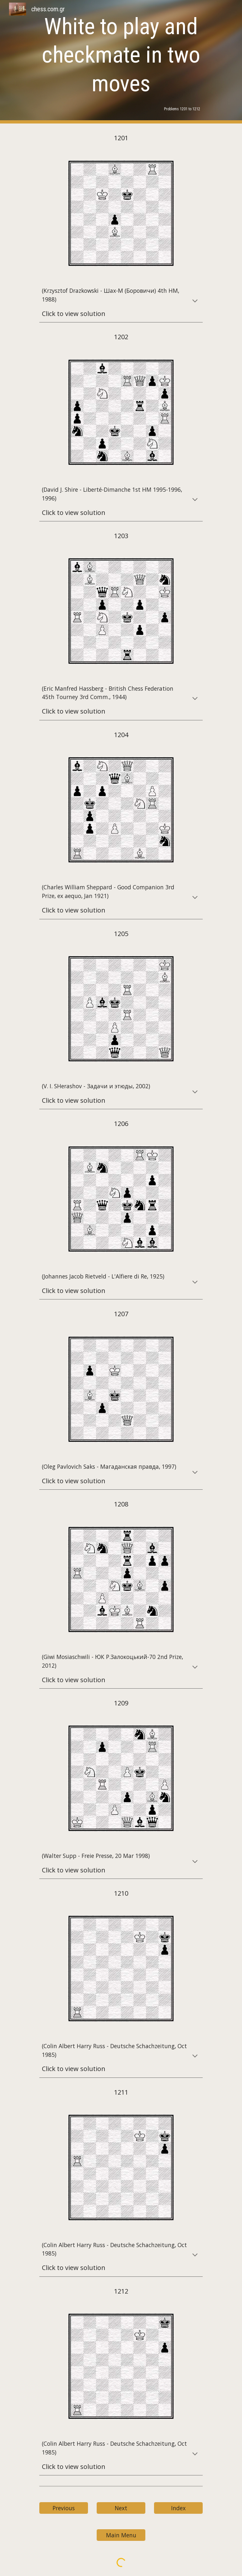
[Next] (121, 2508)
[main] (121, 55)
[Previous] (64, 2508)
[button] (195, 301)
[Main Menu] (121, 2535)
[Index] (178, 2508)
